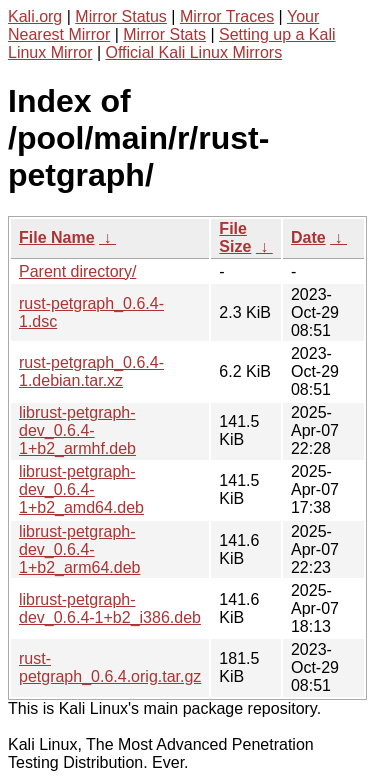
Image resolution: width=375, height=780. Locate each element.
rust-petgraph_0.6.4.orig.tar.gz (110, 667)
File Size (235, 237)
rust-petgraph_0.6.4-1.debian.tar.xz (91, 371)
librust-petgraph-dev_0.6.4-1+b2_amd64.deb (81, 489)
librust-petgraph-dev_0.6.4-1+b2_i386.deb (110, 608)
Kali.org (35, 16)
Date (308, 237)
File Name (57, 237)
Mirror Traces (227, 16)
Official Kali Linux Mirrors (194, 52)
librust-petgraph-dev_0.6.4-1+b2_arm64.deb (79, 549)
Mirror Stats (164, 34)
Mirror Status (121, 16)
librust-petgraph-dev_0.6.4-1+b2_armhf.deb (77, 430)
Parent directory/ (77, 271)
